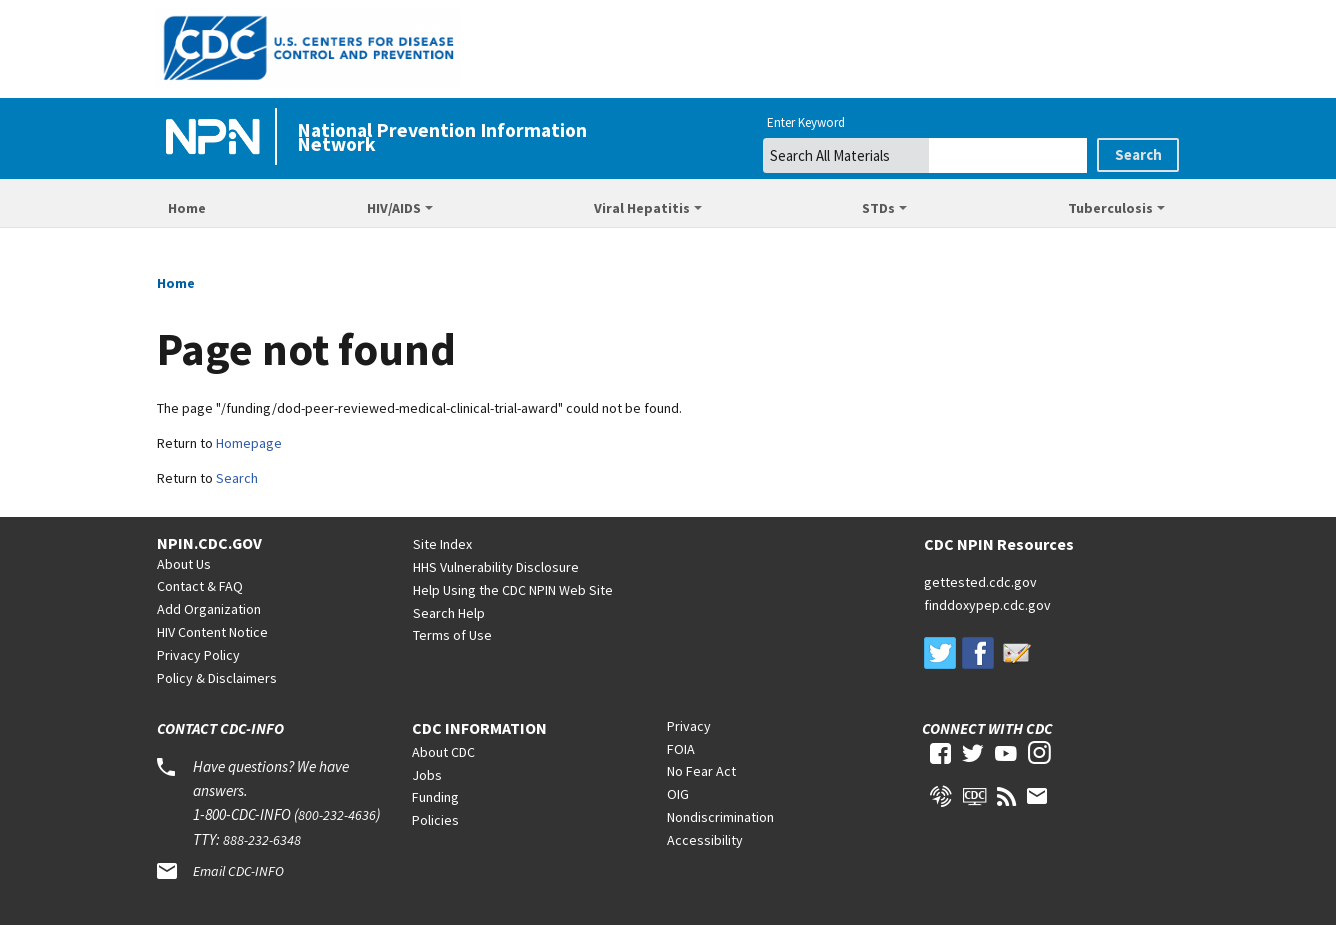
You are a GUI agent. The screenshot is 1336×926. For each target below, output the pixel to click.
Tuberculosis (1110, 208)
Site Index (442, 544)
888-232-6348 (262, 840)
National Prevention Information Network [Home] (442, 137)
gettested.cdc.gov (980, 582)
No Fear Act (701, 771)
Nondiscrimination (720, 817)
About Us (184, 564)
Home (187, 208)
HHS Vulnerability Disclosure (496, 567)
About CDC (443, 752)
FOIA (681, 749)
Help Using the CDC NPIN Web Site (513, 590)
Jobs (427, 775)
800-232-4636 (337, 815)
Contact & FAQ (200, 586)
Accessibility (705, 840)
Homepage (249, 443)
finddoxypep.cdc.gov (987, 605)
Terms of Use (452, 635)
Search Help (449, 613)
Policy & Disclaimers (217, 678)
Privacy (689, 726)
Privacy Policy (198, 655)
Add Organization (209, 609)
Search (237, 478)
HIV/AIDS (394, 208)
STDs (878, 208)
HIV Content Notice (212, 632)
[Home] (217, 138)
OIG (678, 794)
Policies (435, 820)
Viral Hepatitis (642, 208)
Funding (435, 797)
